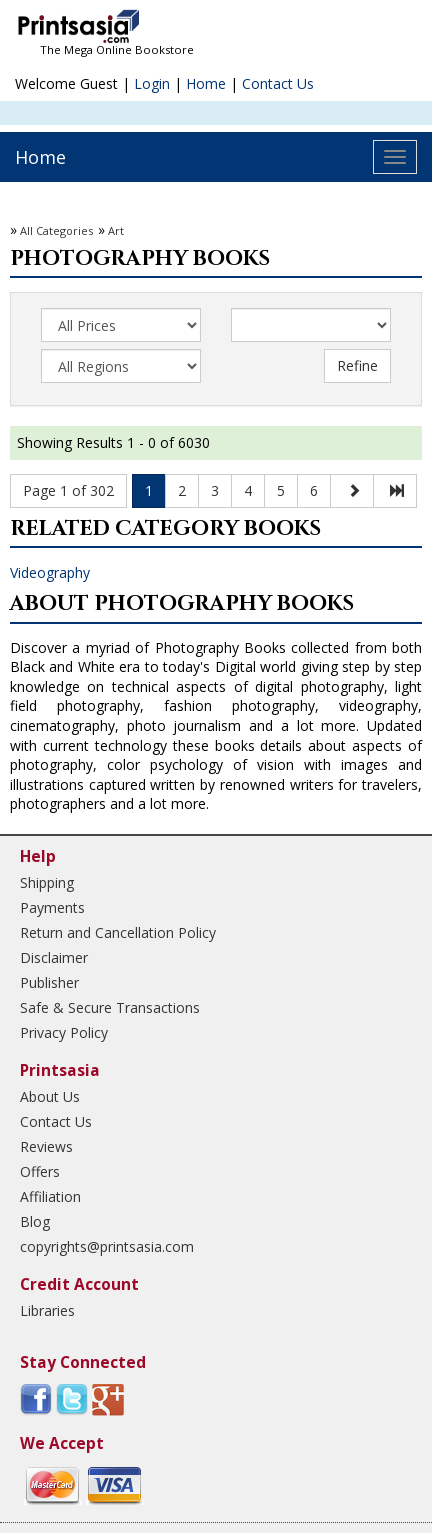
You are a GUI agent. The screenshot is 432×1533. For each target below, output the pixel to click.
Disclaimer (54, 957)
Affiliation (50, 1196)
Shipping (47, 882)
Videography (50, 572)
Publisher (49, 982)
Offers (40, 1171)
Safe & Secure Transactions (110, 1007)
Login (152, 83)
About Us (50, 1096)
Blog (35, 1221)
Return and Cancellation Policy (118, 932)
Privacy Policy (64, 1032)
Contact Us (278, 83)
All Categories (56, 230)
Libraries (47, 1310)
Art (116, 230)
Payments (52, 907)
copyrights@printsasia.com (107, 1246)
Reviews (46, 1146)
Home (206, 83)
